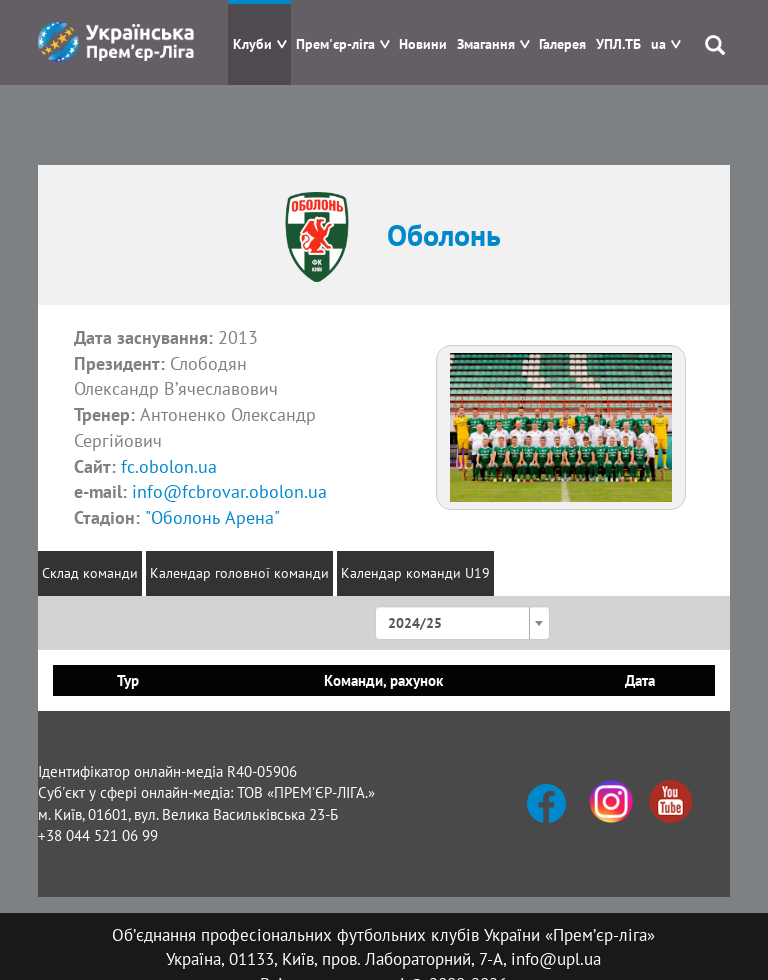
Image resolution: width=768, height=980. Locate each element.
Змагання (486, 44)
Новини (423, 44)
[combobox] (462, 623)
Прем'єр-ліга (335, 44)
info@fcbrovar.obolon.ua (229, 491)
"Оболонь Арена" (212, 517)
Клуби (252, 44)
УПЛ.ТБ (618, 44)
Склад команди (90, 573)
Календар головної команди (239, 573)
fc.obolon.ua (169, 466)
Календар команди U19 (415, 573)
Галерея (562, 44)
